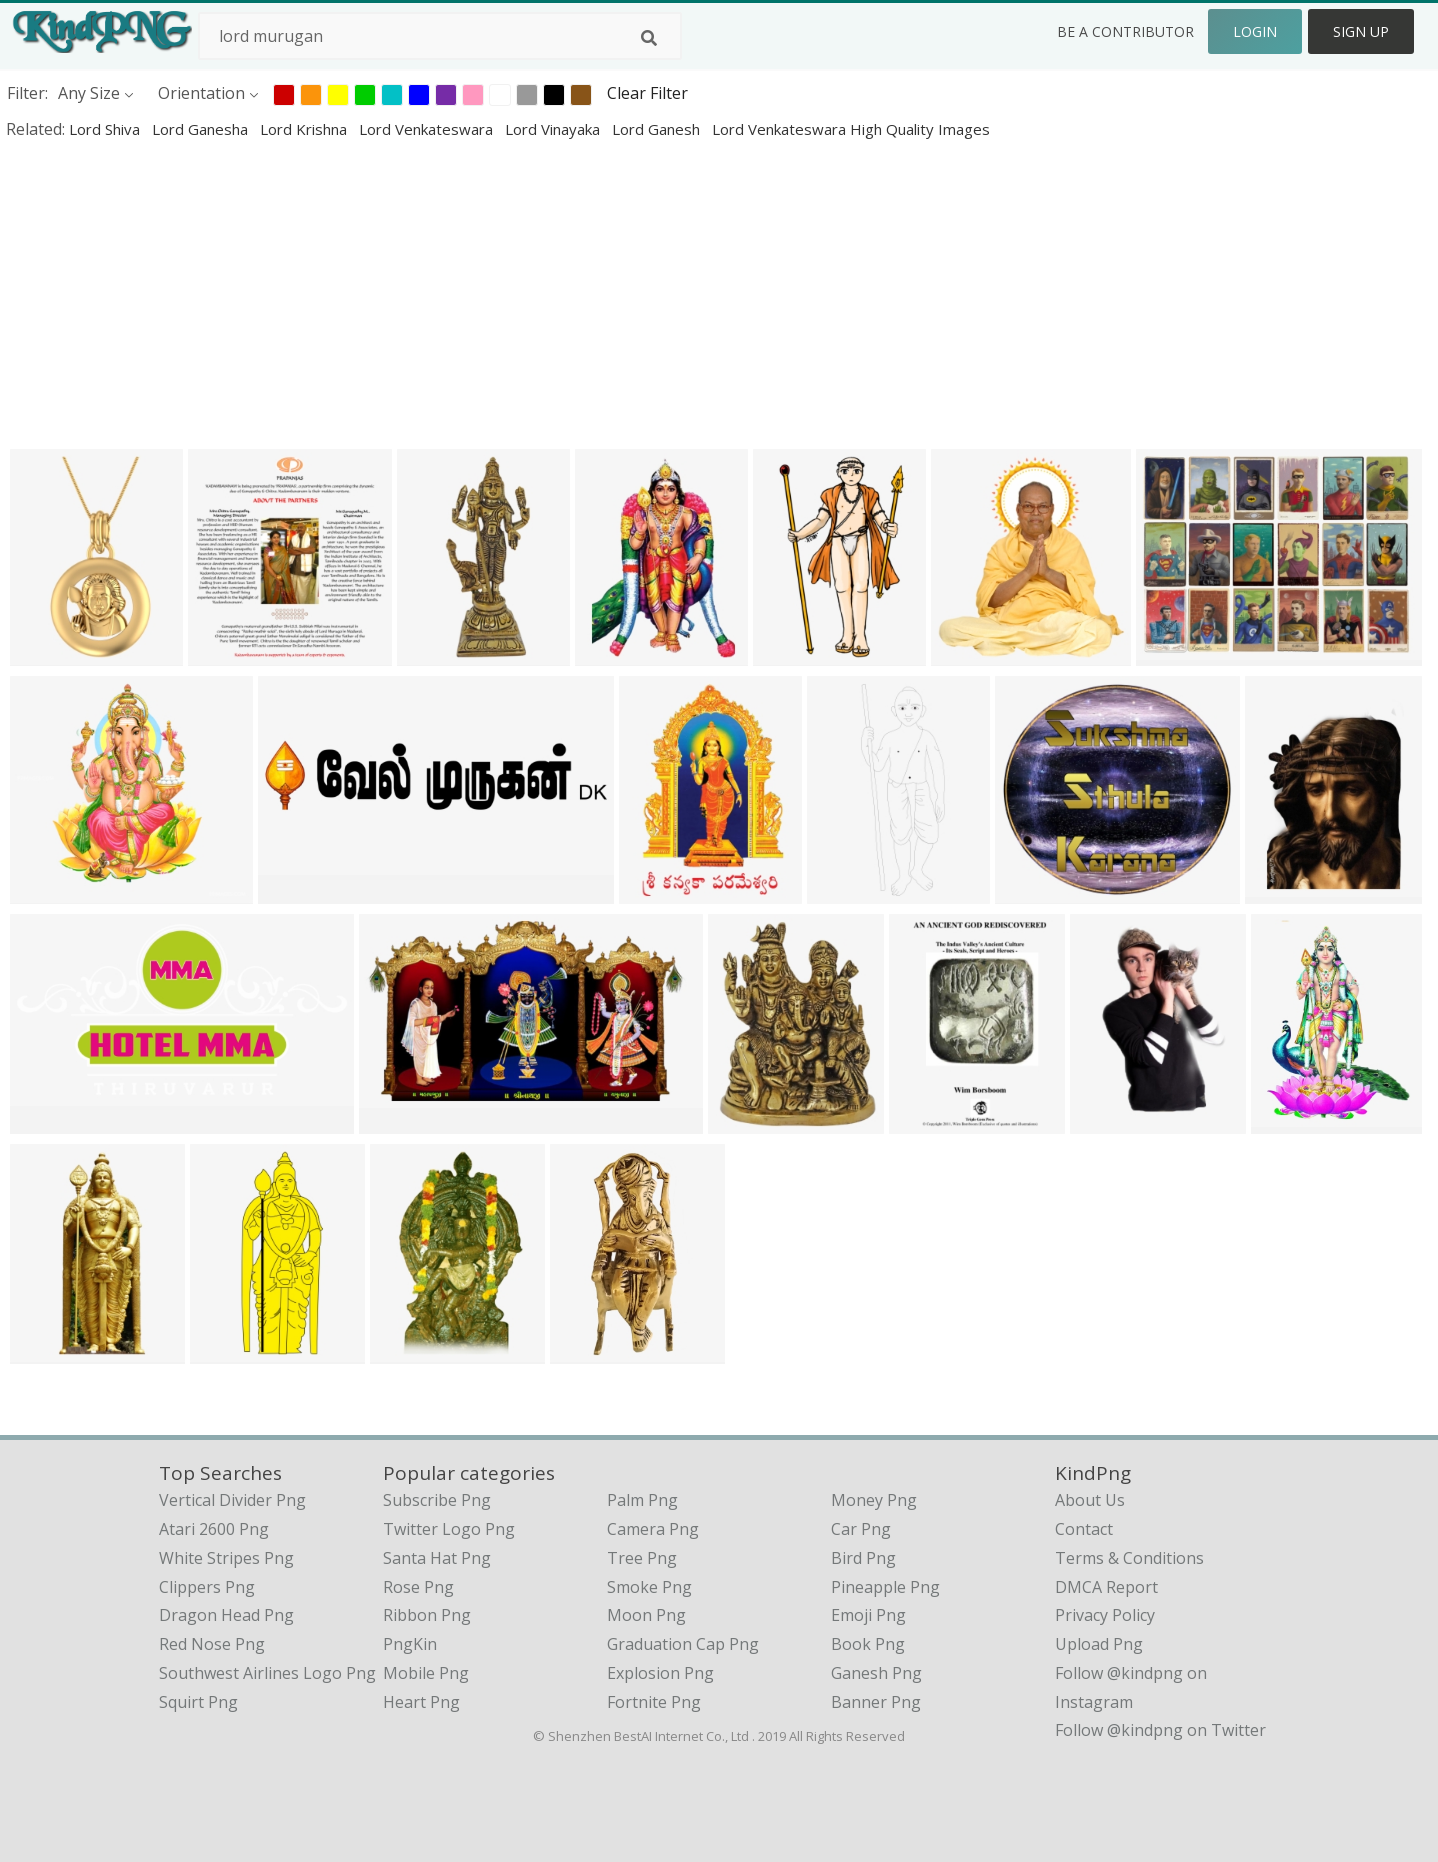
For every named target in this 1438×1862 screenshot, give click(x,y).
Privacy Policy (1105, 1615)
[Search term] (440, 36)
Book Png (868, 1644)
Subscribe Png (437, 1500)
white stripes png (226, 1558)
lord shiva (106, 129)
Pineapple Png (885, 1587)
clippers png (207, 1587)
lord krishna (305, 129)
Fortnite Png (654, 1702)
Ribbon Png (427, 1615)
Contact (1084, 1529)
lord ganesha (202, 129)
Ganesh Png (876, 1673)
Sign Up (1361, 31)
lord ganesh (658, 129)
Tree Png (642, 1558)
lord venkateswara (428, 129)
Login (1255, 31)
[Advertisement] (600, 294)
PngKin (410, 1644)
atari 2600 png (214, 1529)
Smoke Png (649, 1587)
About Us (1090, 1500)
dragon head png (226, 1615)
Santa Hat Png (437, 1558)
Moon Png (646, 1615)
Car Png (861, 1529)
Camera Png (653, 1529)
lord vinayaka (554, 129)
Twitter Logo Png (449, 1529)
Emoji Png (868, 1615)
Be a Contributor (1125, 31)
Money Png (874, 1500)
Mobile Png (426, 1673)
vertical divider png (232, 1500)
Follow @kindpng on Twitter (1160, 1730)
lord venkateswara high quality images (851, 129)
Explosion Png (660, 1673)
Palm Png (642, 1500)
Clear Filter (647, 93)
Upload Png (1099, 1644)
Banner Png (876, 1702)
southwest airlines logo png (267, 1673)
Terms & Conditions (1129, 1558)
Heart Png (421, 1702)
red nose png (212, 1644)
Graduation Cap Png (683, 1644)
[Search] (649, 38)
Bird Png (863, 1558)
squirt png (198, 1702)
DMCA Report (1106, 1587)
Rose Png (418, 1587)
